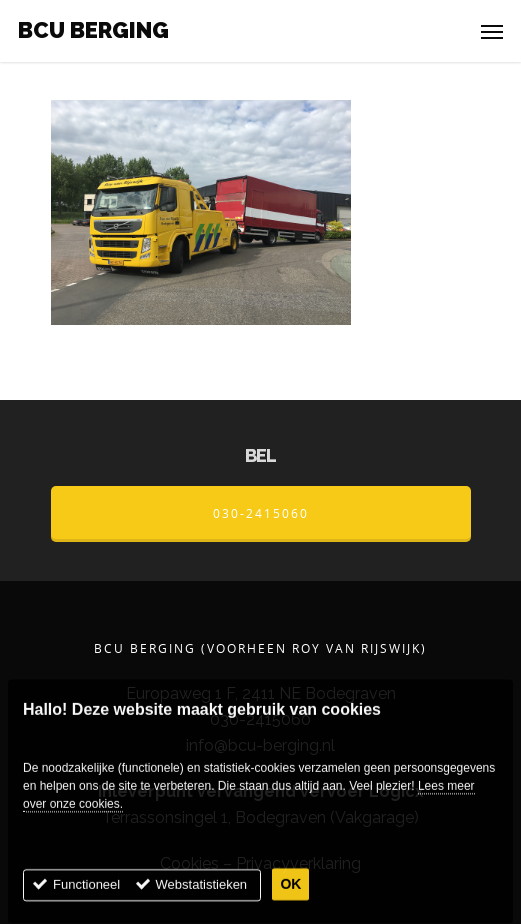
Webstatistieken (202, 899)
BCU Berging (93, 30)
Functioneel (86, 899)
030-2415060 (261, 513)
